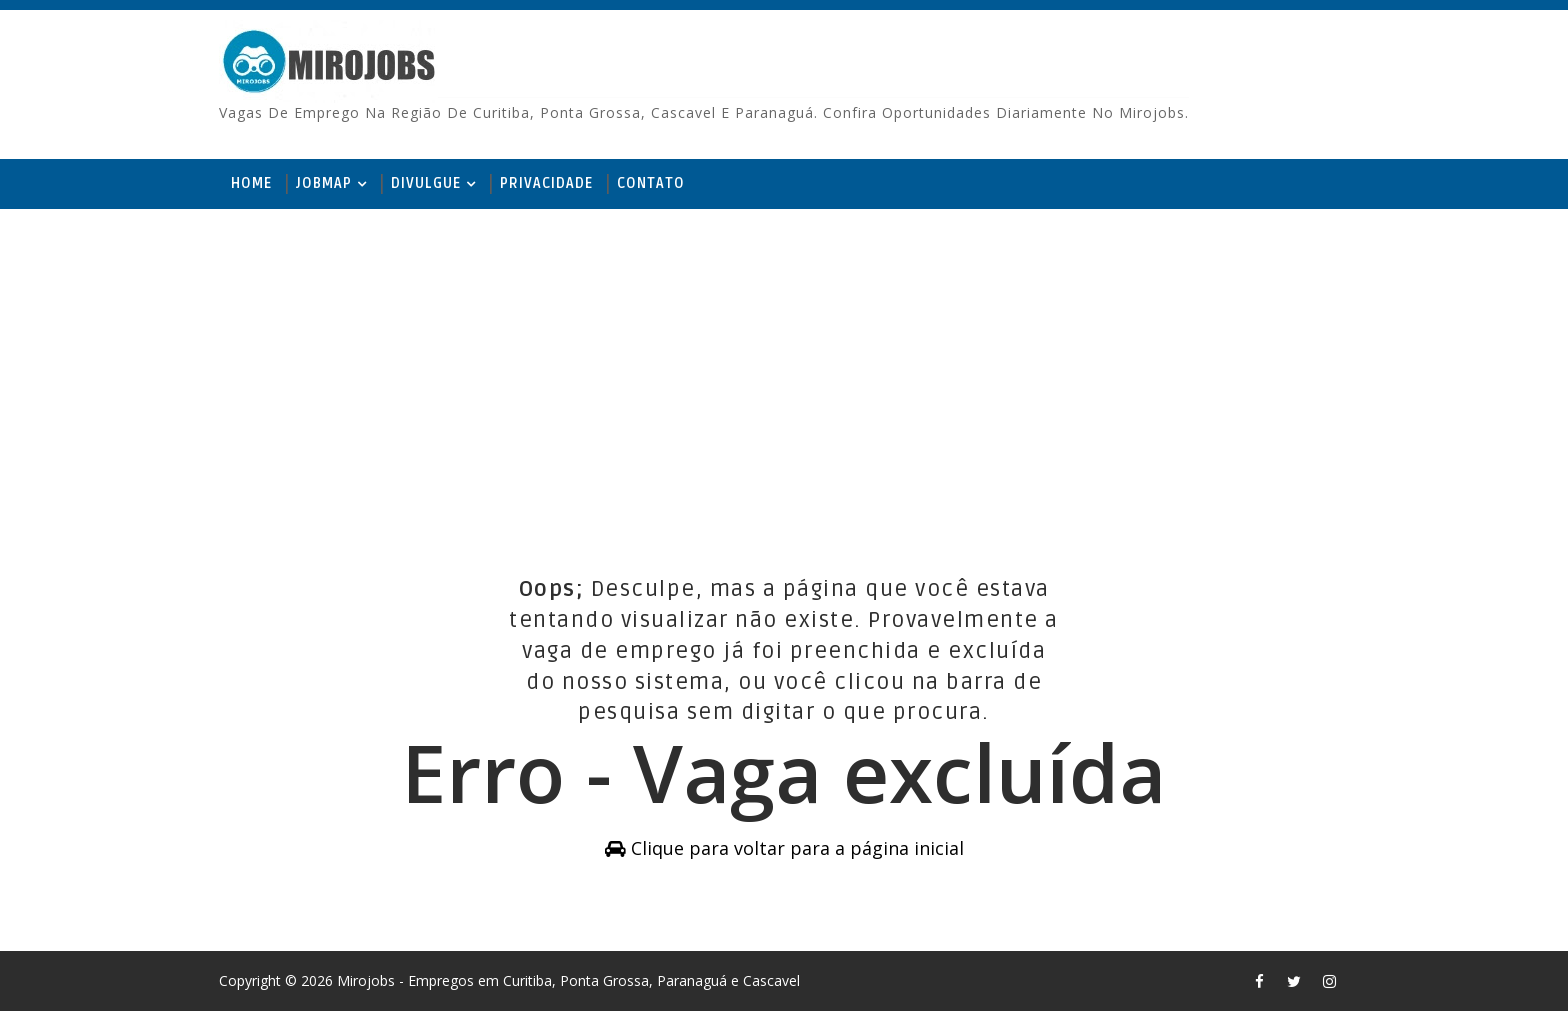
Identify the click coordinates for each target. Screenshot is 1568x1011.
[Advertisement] (784, 364)
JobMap (324, 183)
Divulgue (426, 183)
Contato (651, 183)
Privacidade (546, 183)
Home (251, 183)
